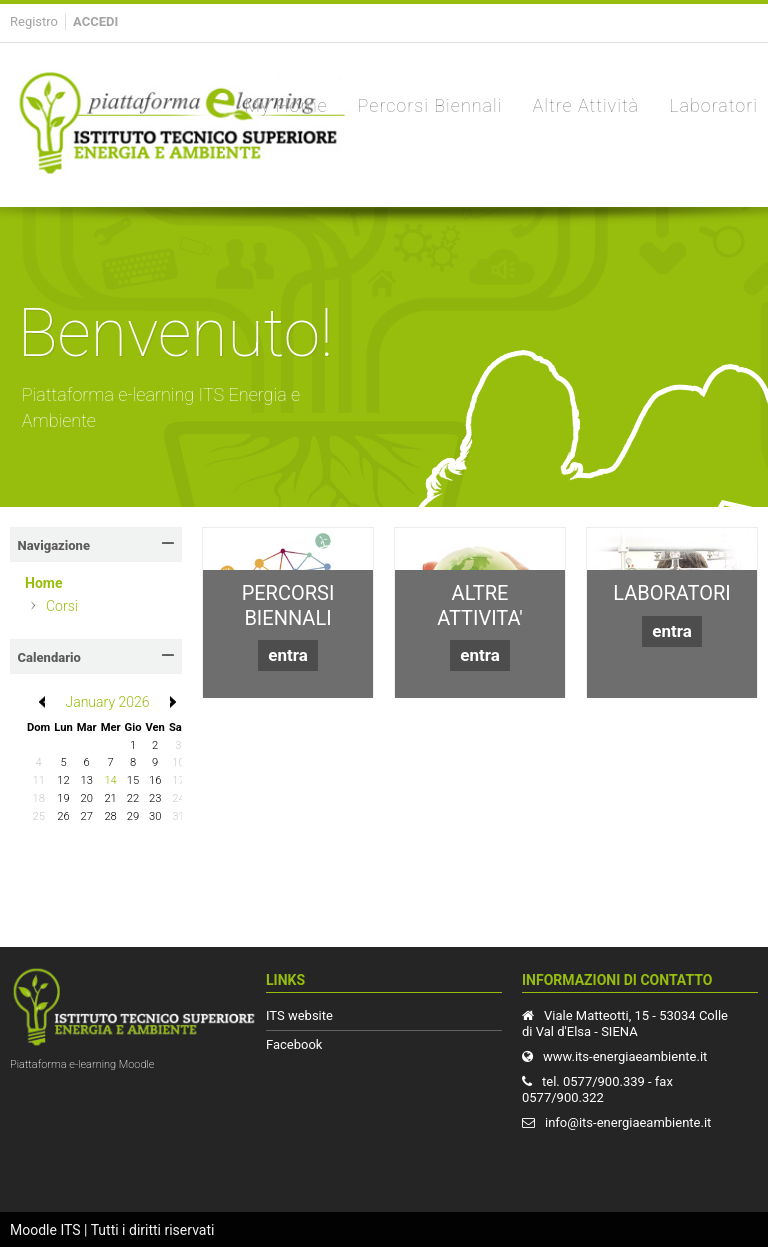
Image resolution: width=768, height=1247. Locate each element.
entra (288, 655)
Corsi (62, 606)
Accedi (95, 21)
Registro (34, 21)
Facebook (294, 1044)
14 (110, 780)
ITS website (299, 1015)
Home (43, 583)
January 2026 (107, 702)
